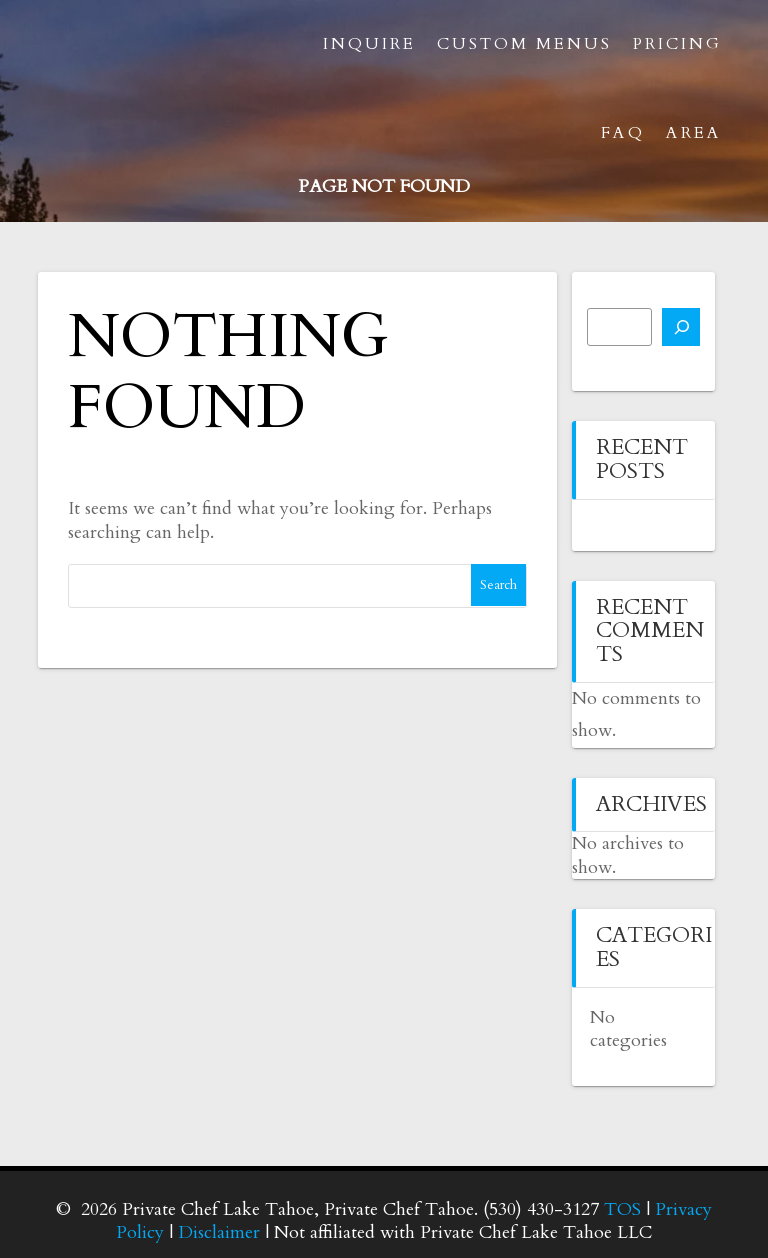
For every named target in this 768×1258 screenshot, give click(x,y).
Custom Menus (524, 44)
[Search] (681, 327)
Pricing (677, 44)
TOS (622, 1209)
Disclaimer (219, 1232)
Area (694, 133)
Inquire (369, 44)
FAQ (623, 133)
